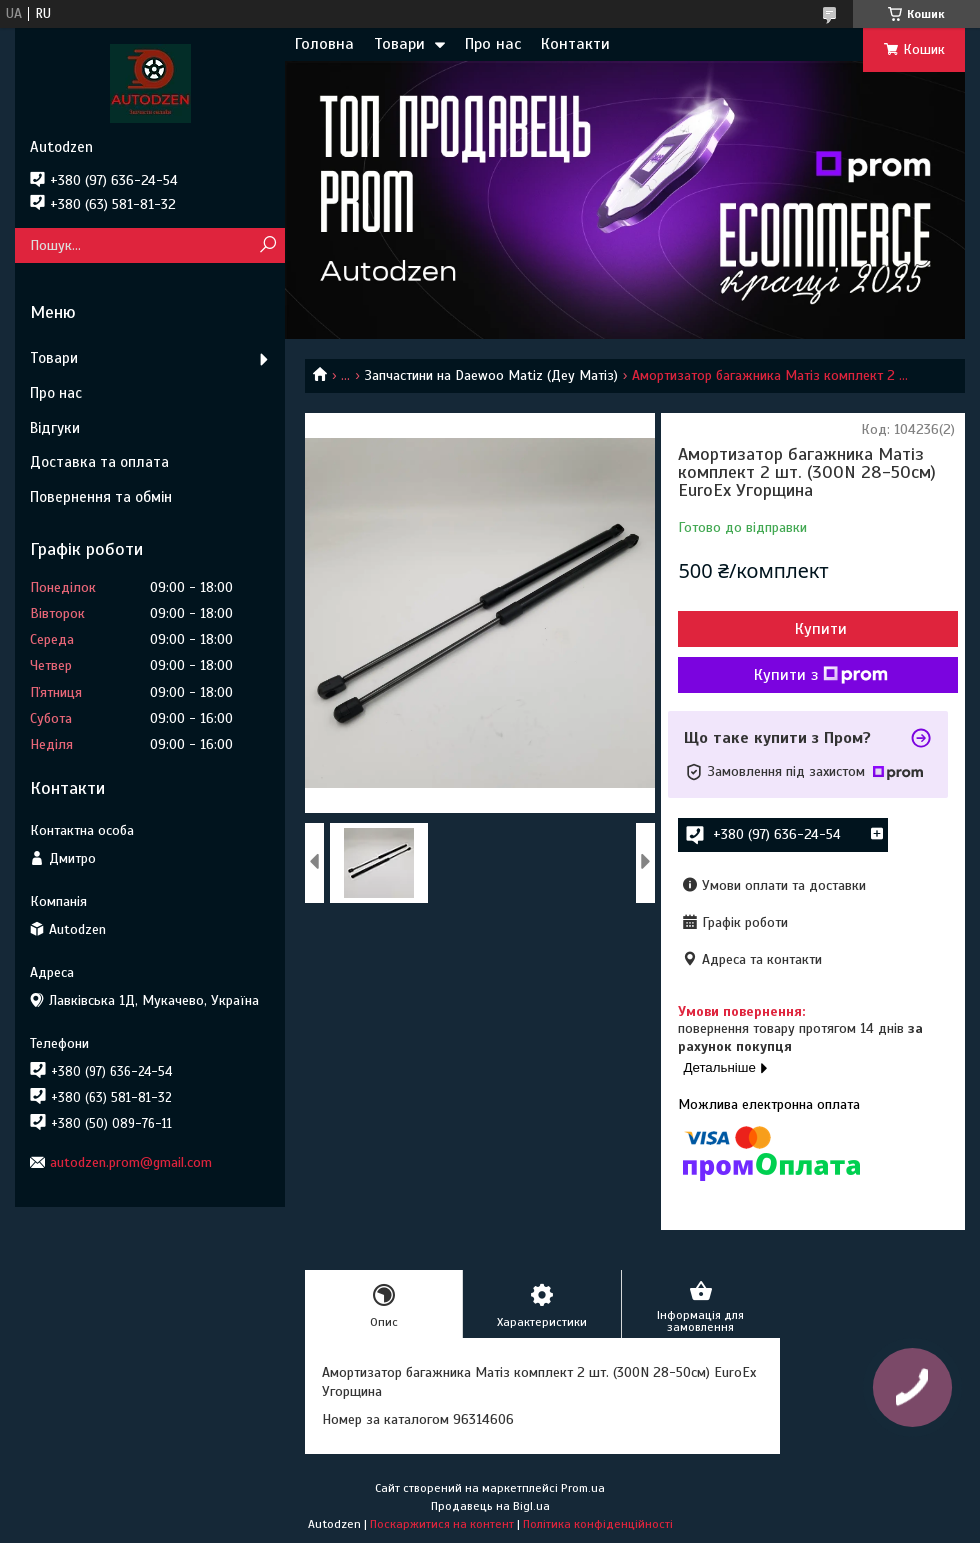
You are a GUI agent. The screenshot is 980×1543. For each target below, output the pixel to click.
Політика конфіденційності (598, 1524)
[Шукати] (267, 245)
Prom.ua (583, 1488)
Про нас (493, 44)
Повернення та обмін (101, 497)
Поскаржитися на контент (442, 1524)
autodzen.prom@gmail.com (131, 1162)
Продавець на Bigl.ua (490, 1506)
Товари (399, 44)
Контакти (575, 44)
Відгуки (55, 428)
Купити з (821, 675)
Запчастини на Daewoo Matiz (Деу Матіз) (491, 375)
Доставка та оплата (99, 462)
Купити (821, 629)
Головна (324, 44)
